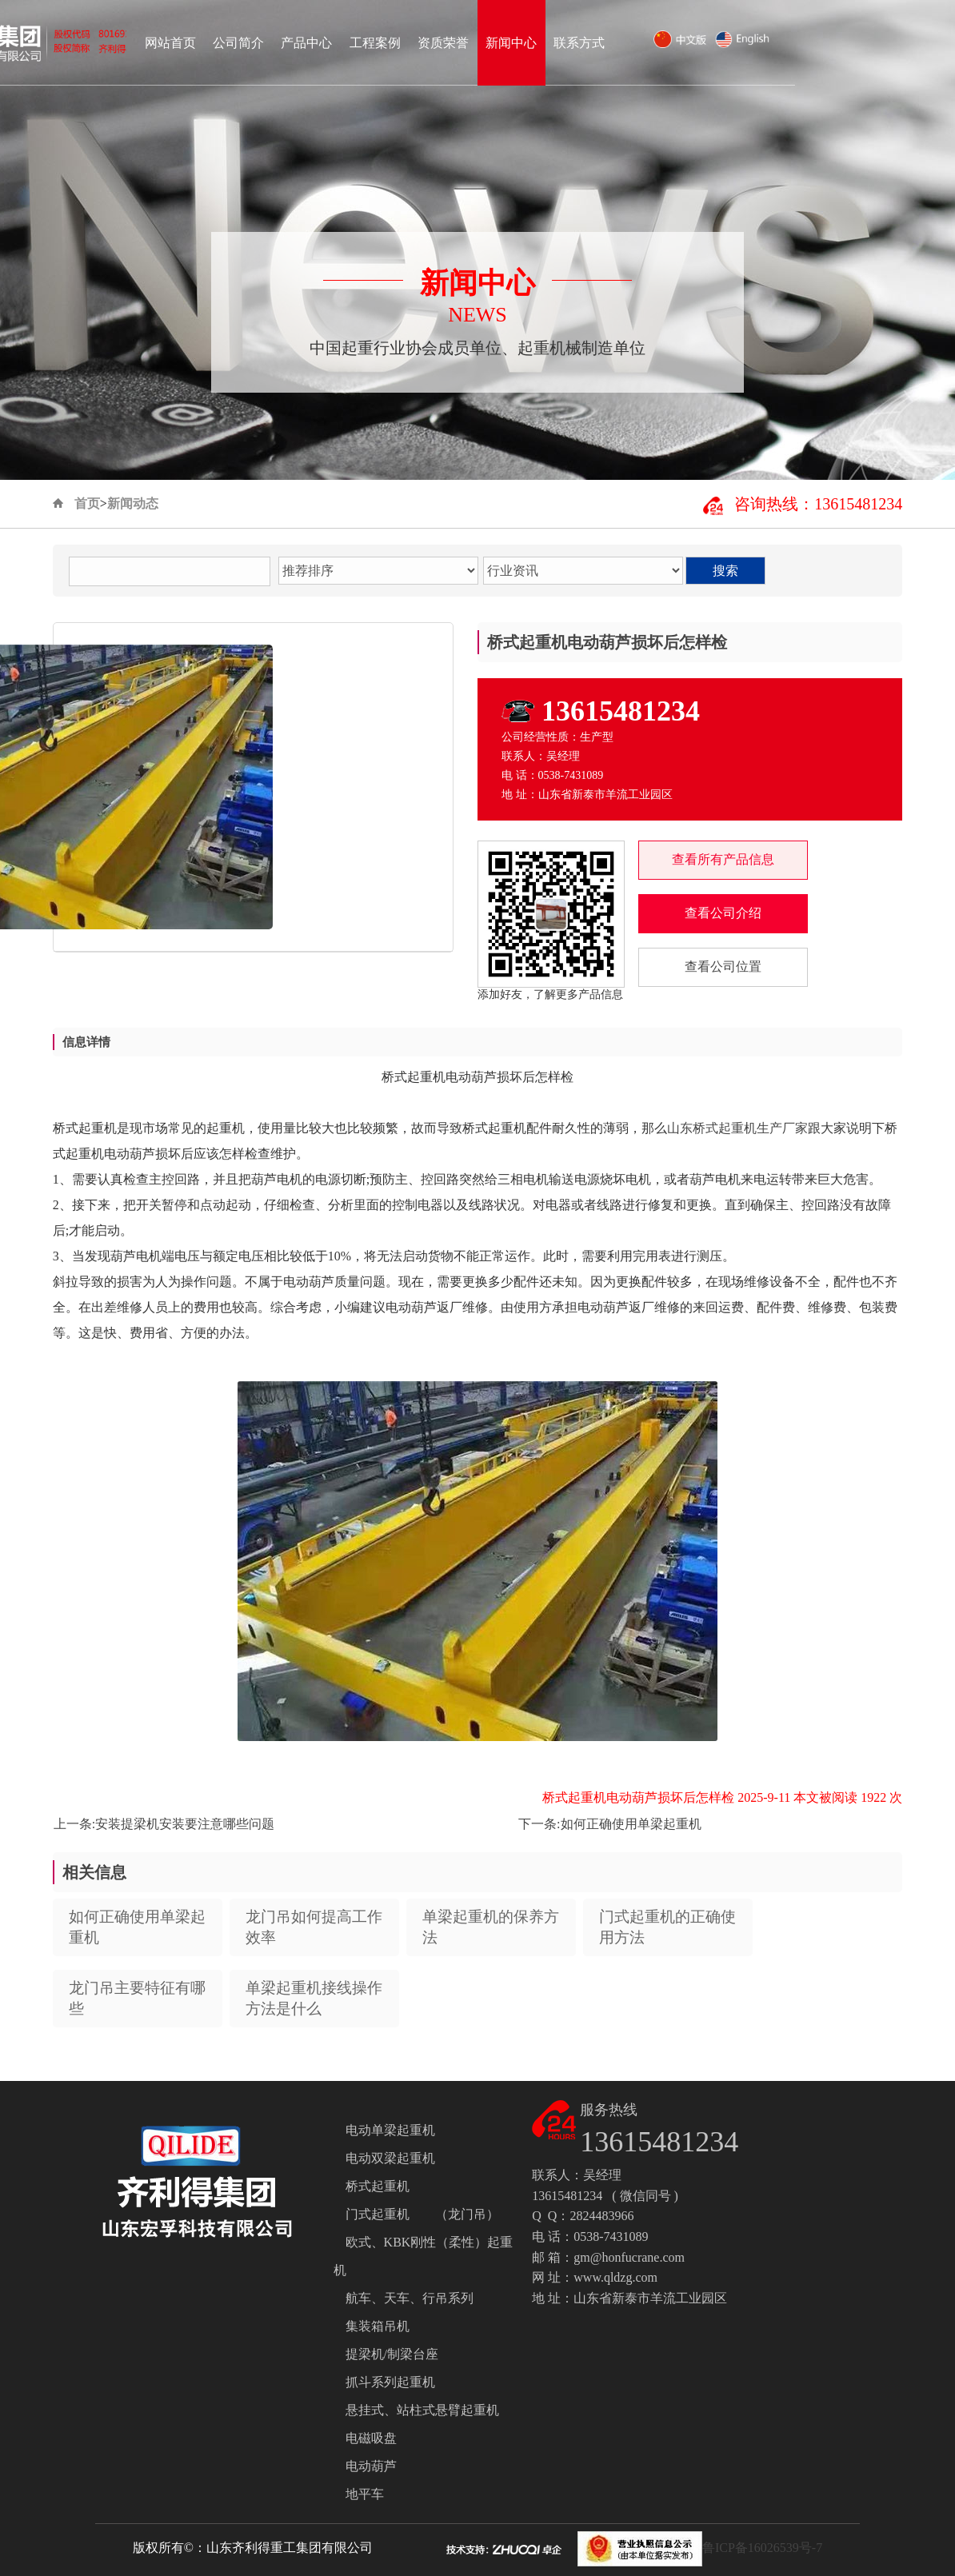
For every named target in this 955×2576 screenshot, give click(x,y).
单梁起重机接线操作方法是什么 (314, 1998)
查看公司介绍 (723, 913)
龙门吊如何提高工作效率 (314, 1927)
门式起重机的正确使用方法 (667, 1927)
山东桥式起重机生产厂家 (737, 1128)
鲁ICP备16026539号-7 (762, 2547)
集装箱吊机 (378, 2326)
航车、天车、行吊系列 (410, 2298)
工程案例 (535, 43)
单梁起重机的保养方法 (490, 1927)
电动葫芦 (371, 2466)
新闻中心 (671, 43)
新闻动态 (132, 503)
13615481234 (620, 711)
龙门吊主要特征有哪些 (137, 1998)
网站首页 (330, 43)
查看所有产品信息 (723, 859)
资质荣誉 (603, 43)
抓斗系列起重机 (390, 2382)
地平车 (365, 2494)
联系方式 (739, 43)
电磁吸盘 (371, 2438)
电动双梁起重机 (390, 2158)
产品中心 (466, 43)
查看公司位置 (723, 966)
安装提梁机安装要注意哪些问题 (184, 1824)
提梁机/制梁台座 (392, 2354)
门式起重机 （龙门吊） (422, 2214)
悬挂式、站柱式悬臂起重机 (422, 2410)
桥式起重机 (378, 2186)
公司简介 (398, 43)
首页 (87, 503)
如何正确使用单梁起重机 (631, 1824)
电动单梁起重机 (390, 2130)
